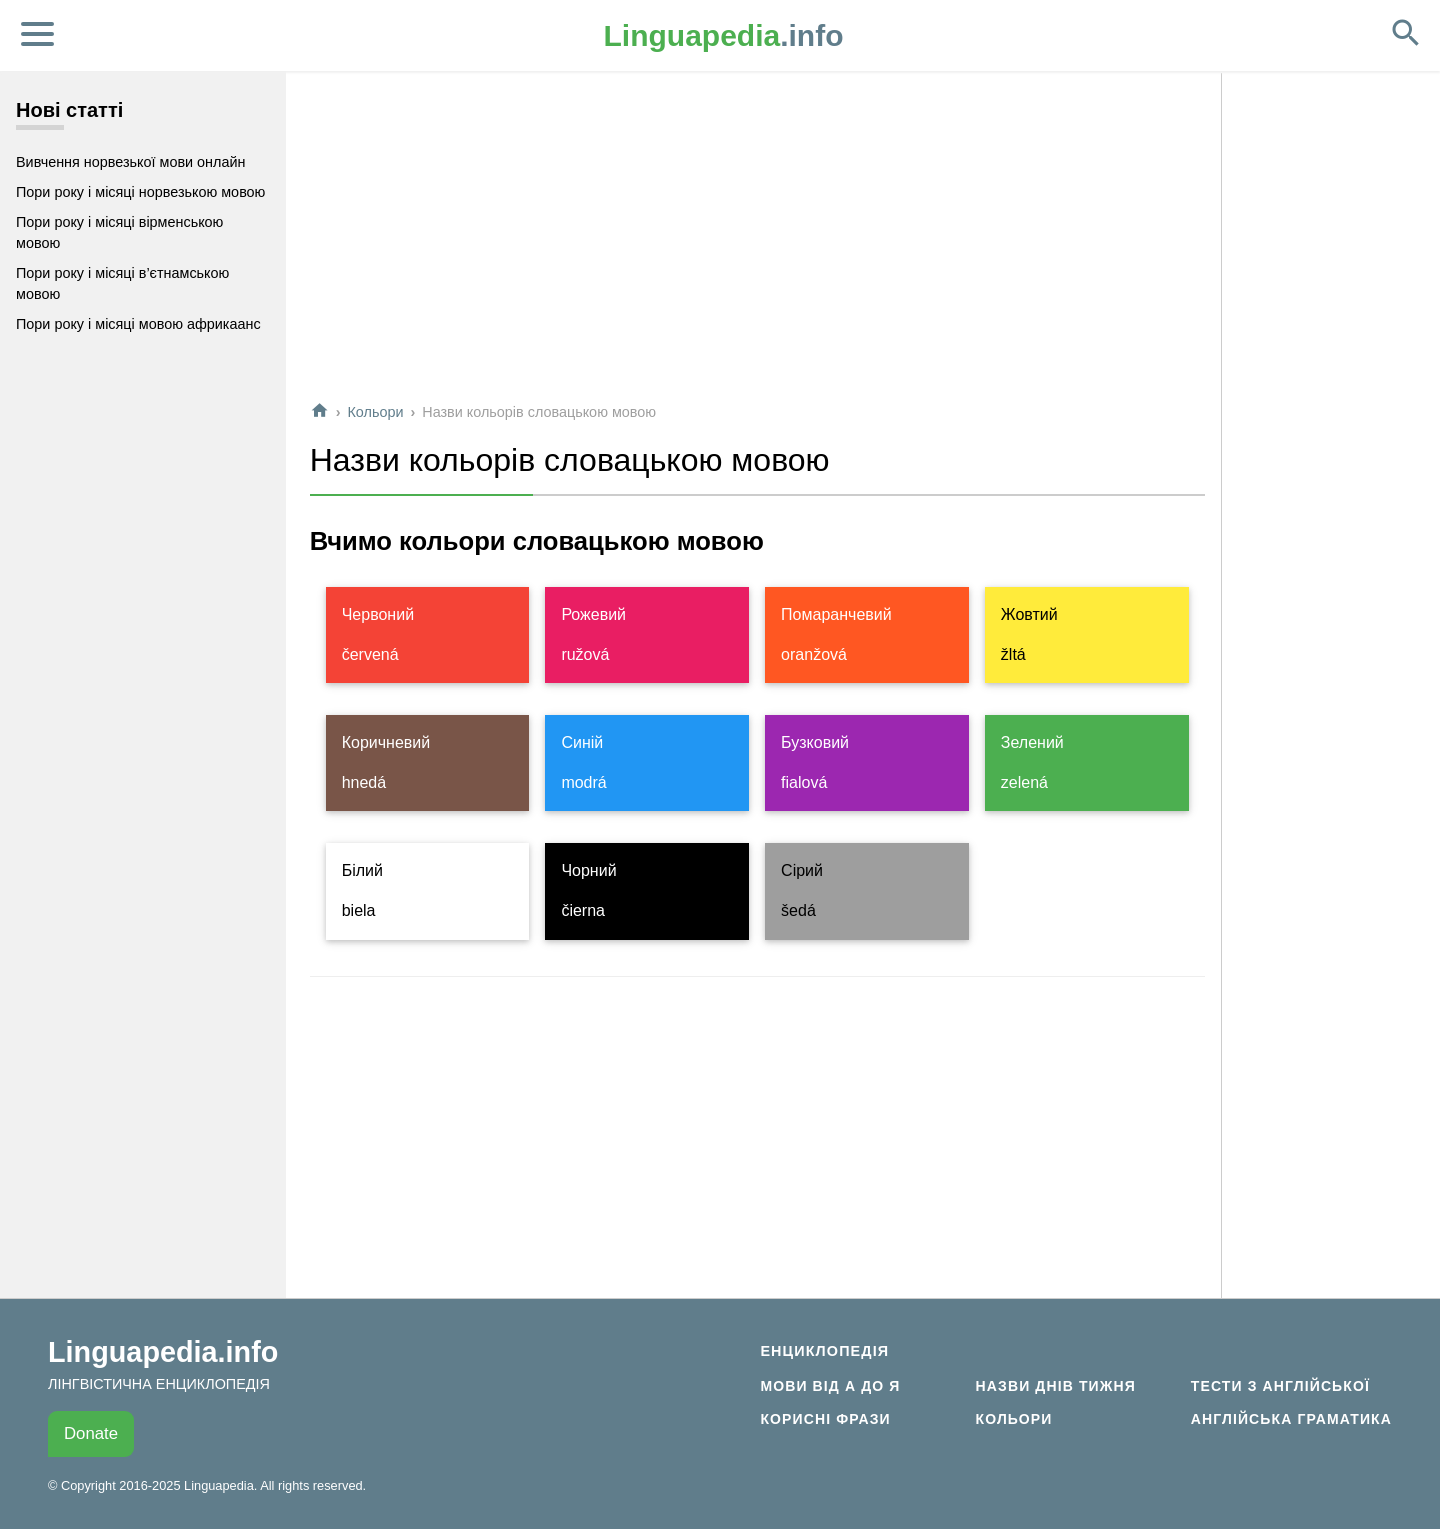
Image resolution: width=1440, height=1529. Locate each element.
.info (724, 35)
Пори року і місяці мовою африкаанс (138, 324)
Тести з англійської (1280, 1386)
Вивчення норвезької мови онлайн (130, 162)
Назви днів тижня (1056, 1386)
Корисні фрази (825, 1419)
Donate (91, 1433)
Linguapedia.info (163, 1352)
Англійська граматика (1291, 1419)
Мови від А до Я (830, 1386)
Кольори (375, 412)
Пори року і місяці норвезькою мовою (140, 192)
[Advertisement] (757, 244)
